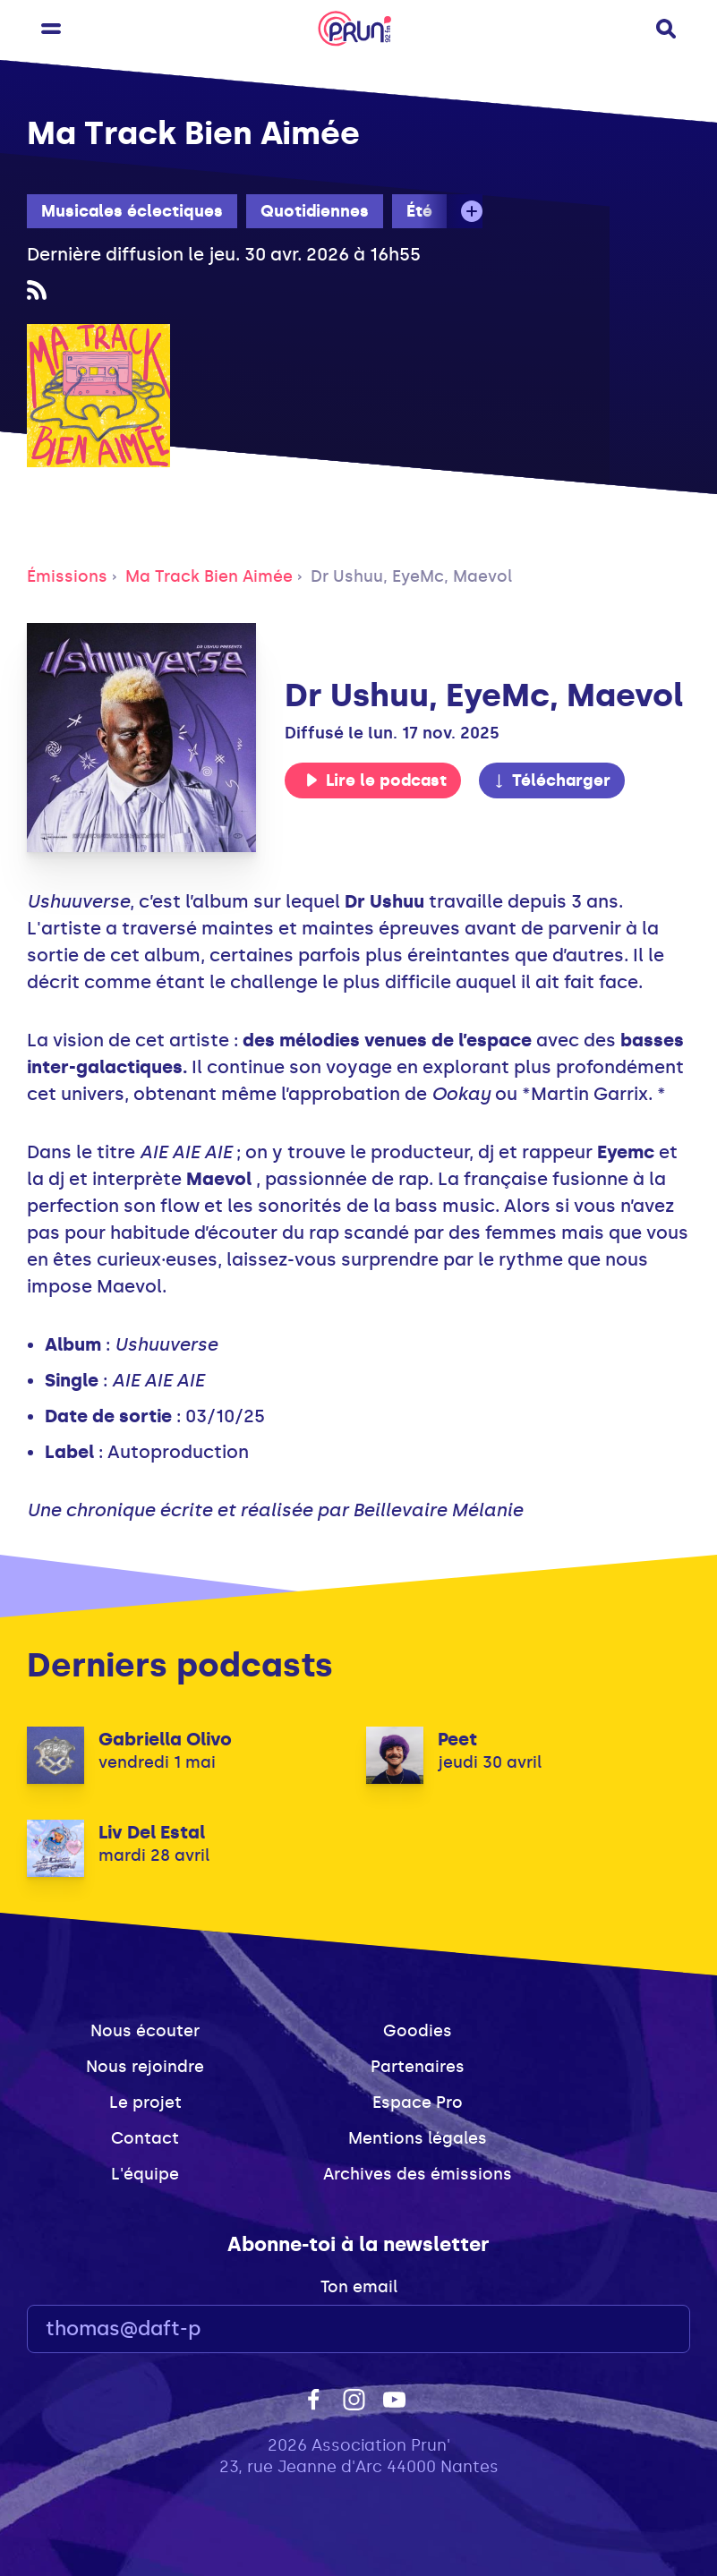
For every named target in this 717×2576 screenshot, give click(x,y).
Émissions (67, 576)
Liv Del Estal (151, 1832)
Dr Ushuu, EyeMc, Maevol (411, 576)
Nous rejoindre (145, 2067)
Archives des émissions (417, 2174)
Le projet (145, 2102)
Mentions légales (417, 2138)
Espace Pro (417, 2102)
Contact (145, 2138)
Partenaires (418, 2067)
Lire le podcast (376, 780)
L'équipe (145, 2174)
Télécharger (551, 780)
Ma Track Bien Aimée (209, 576)
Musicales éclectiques (132, 211)
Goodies (417, 2031)
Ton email (358, 2287)
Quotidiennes (314, 211)
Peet (457, 1739)
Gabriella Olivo (165, 1739)
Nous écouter (145, 2031)
